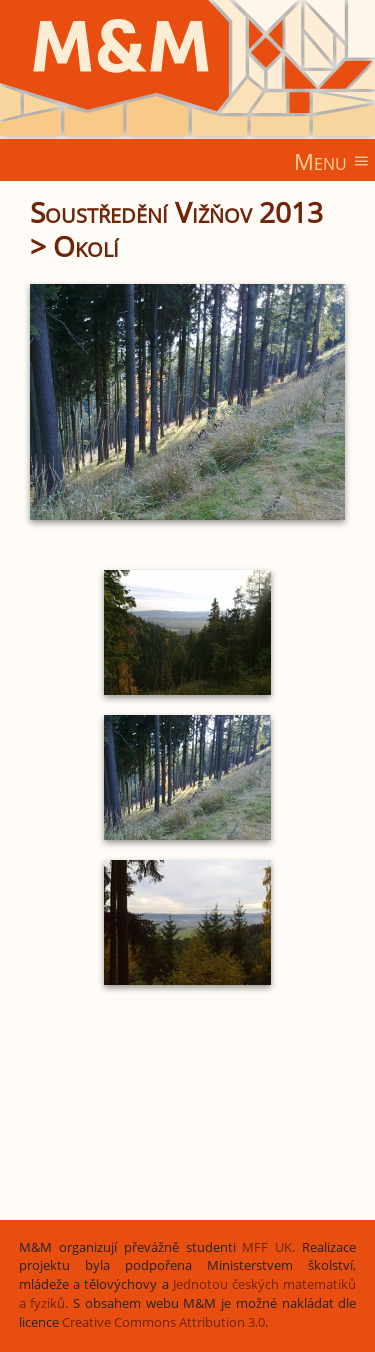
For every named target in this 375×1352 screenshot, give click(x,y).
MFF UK (267, 1247)
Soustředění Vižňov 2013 (176, 212)
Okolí (86, 246)
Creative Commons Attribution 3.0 (163, 1322)
